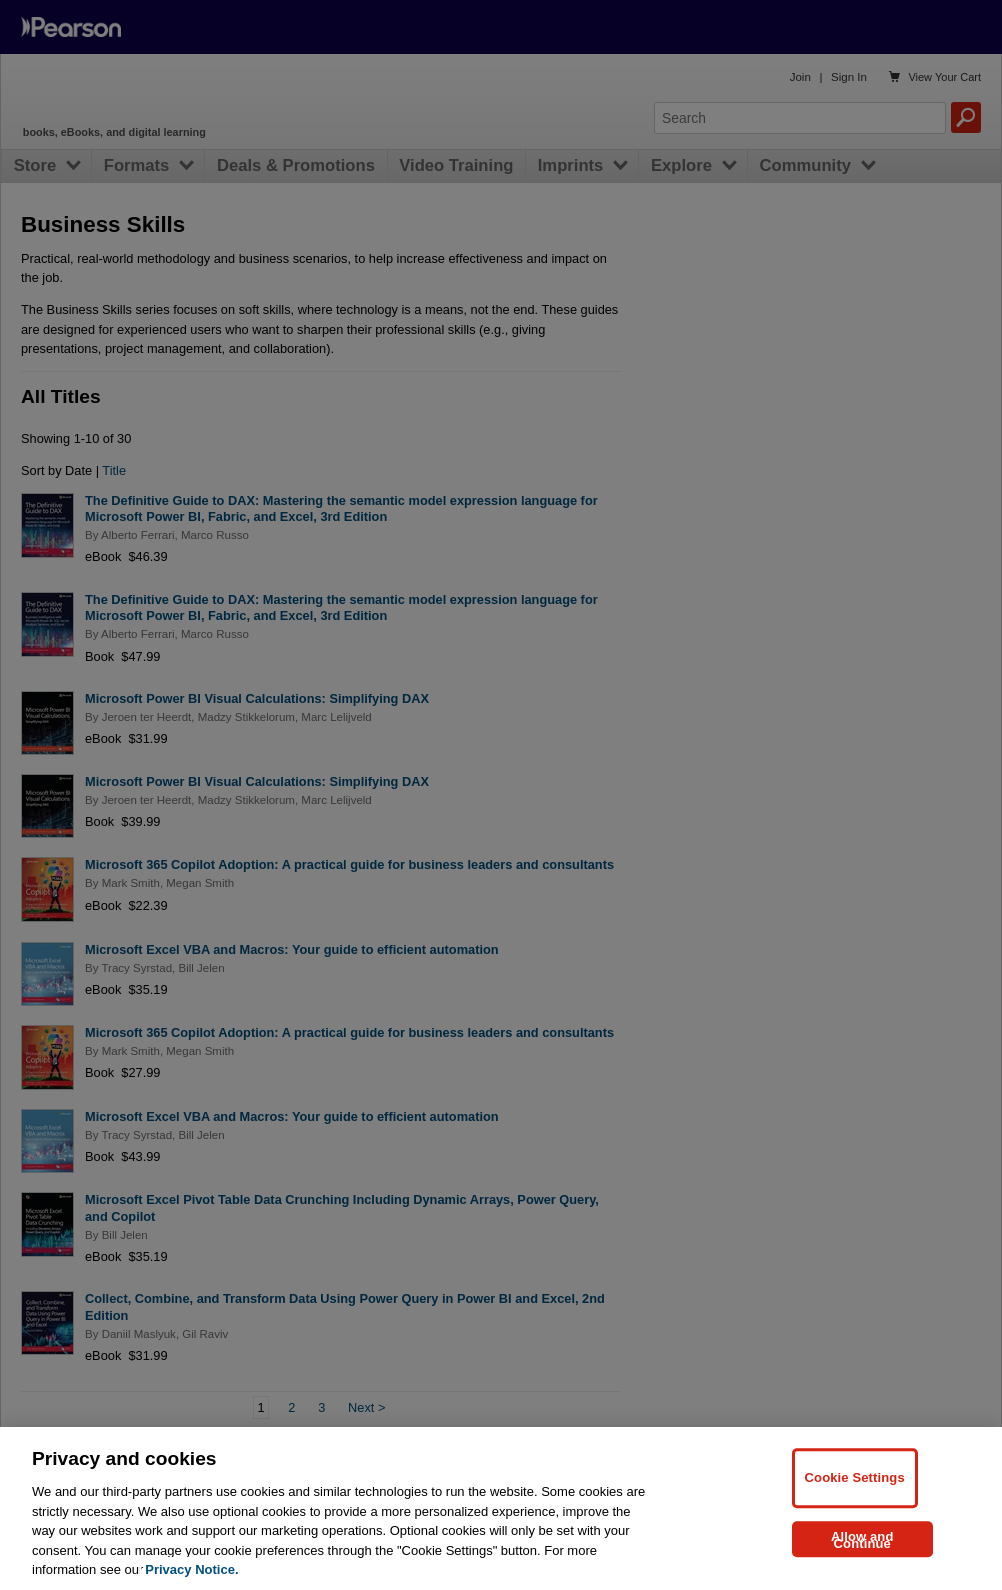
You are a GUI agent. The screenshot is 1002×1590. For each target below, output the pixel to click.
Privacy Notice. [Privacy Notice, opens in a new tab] (191, 1569)
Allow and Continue (862, 1540)
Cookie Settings (855, 1477)
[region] (501, 1508)
